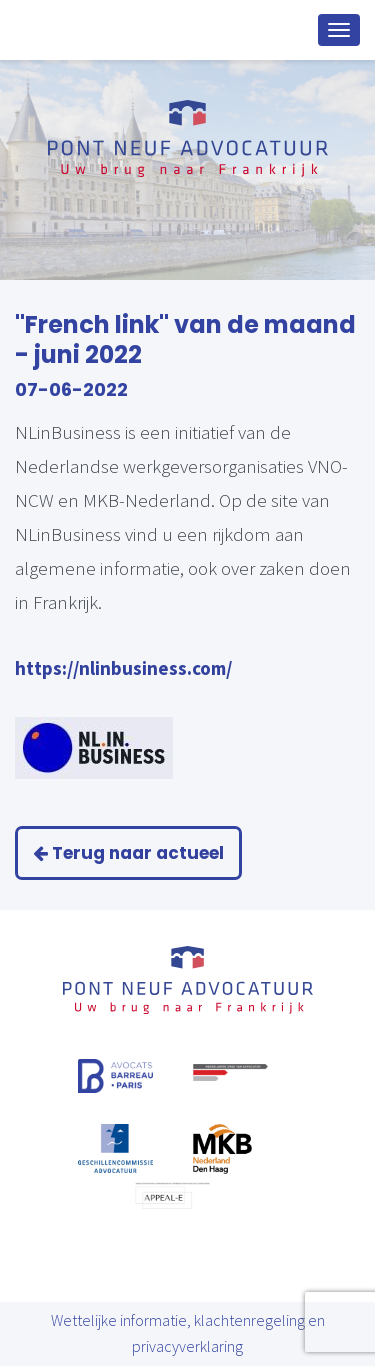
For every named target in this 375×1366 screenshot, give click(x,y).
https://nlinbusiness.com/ (123, 668)
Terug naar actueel (128, 853)
